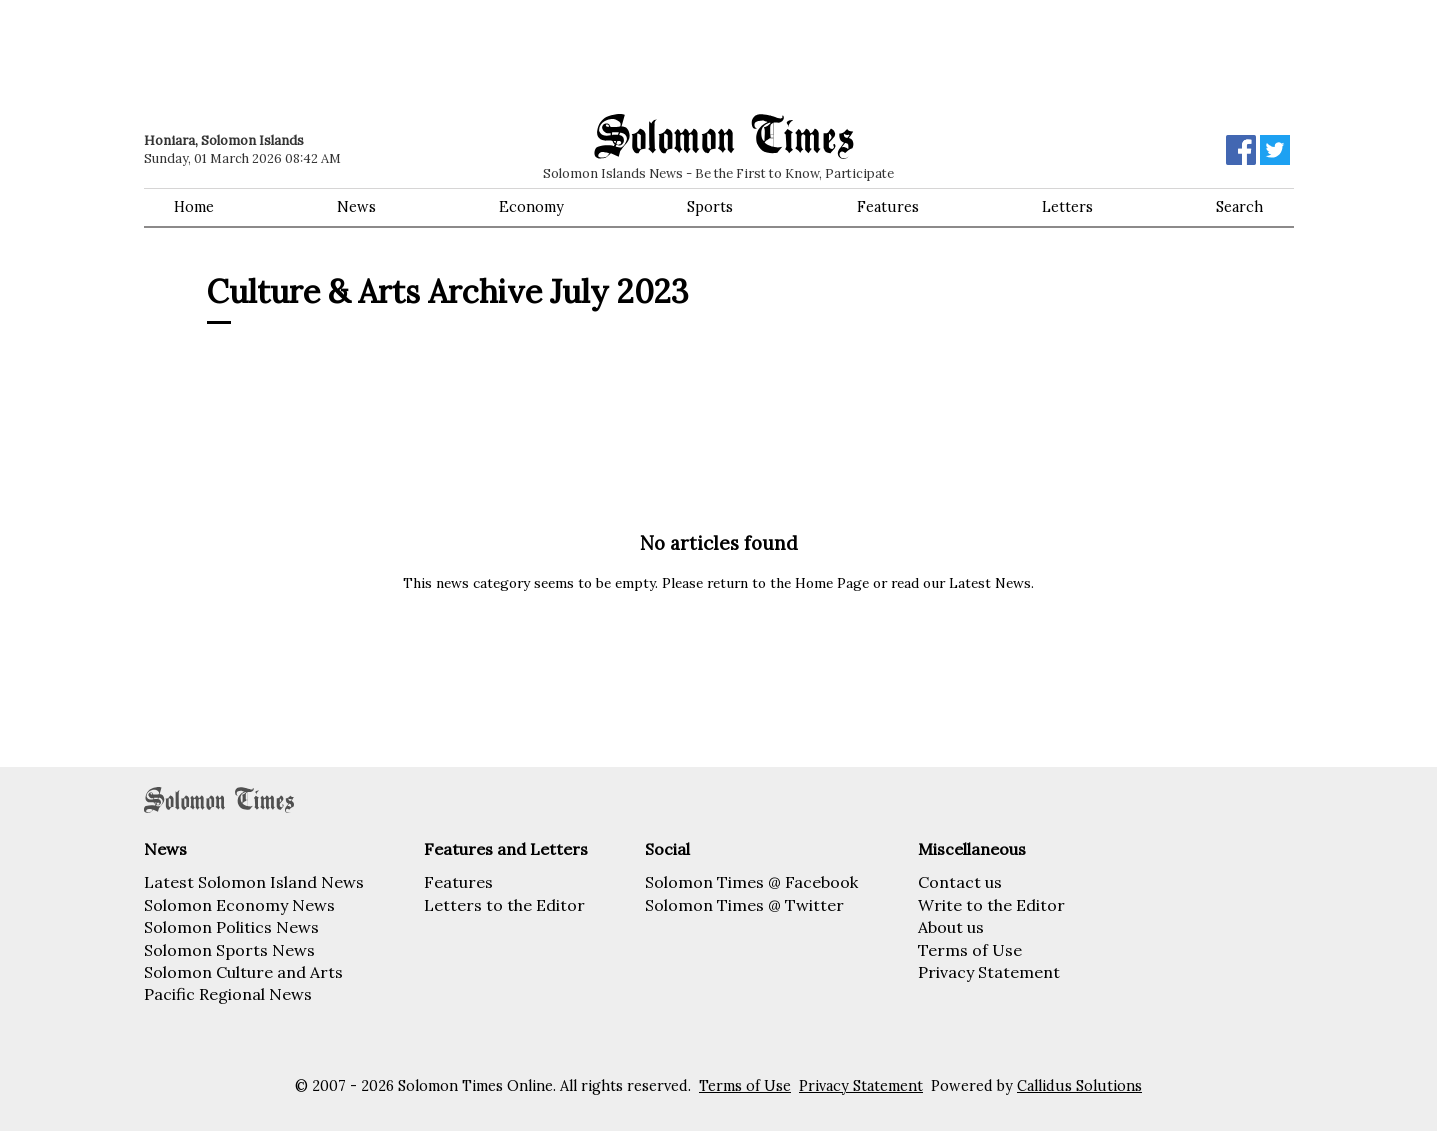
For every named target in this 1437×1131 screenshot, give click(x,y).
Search (1239, 207)
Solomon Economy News (239, 905)
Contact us (960, 882)
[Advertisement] (429, 55)
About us (951, 927)
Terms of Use (970, 950)
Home (194, 207)
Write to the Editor (991, 905)
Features (888, 207)
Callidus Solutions (1079, 1086)
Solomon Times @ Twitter (744, 905)
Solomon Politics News (231, 927)
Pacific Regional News (228, 994)
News (356, 207)
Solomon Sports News (229, 950)
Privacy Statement (989, 972)
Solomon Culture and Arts (243, 972)
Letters (1067, 207)
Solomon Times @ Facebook (751, 882)
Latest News (990, 583)
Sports (710, 207)
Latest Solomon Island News (254, 882)
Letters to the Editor (504, 905)
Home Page (832, 583)
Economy (531, 207)
